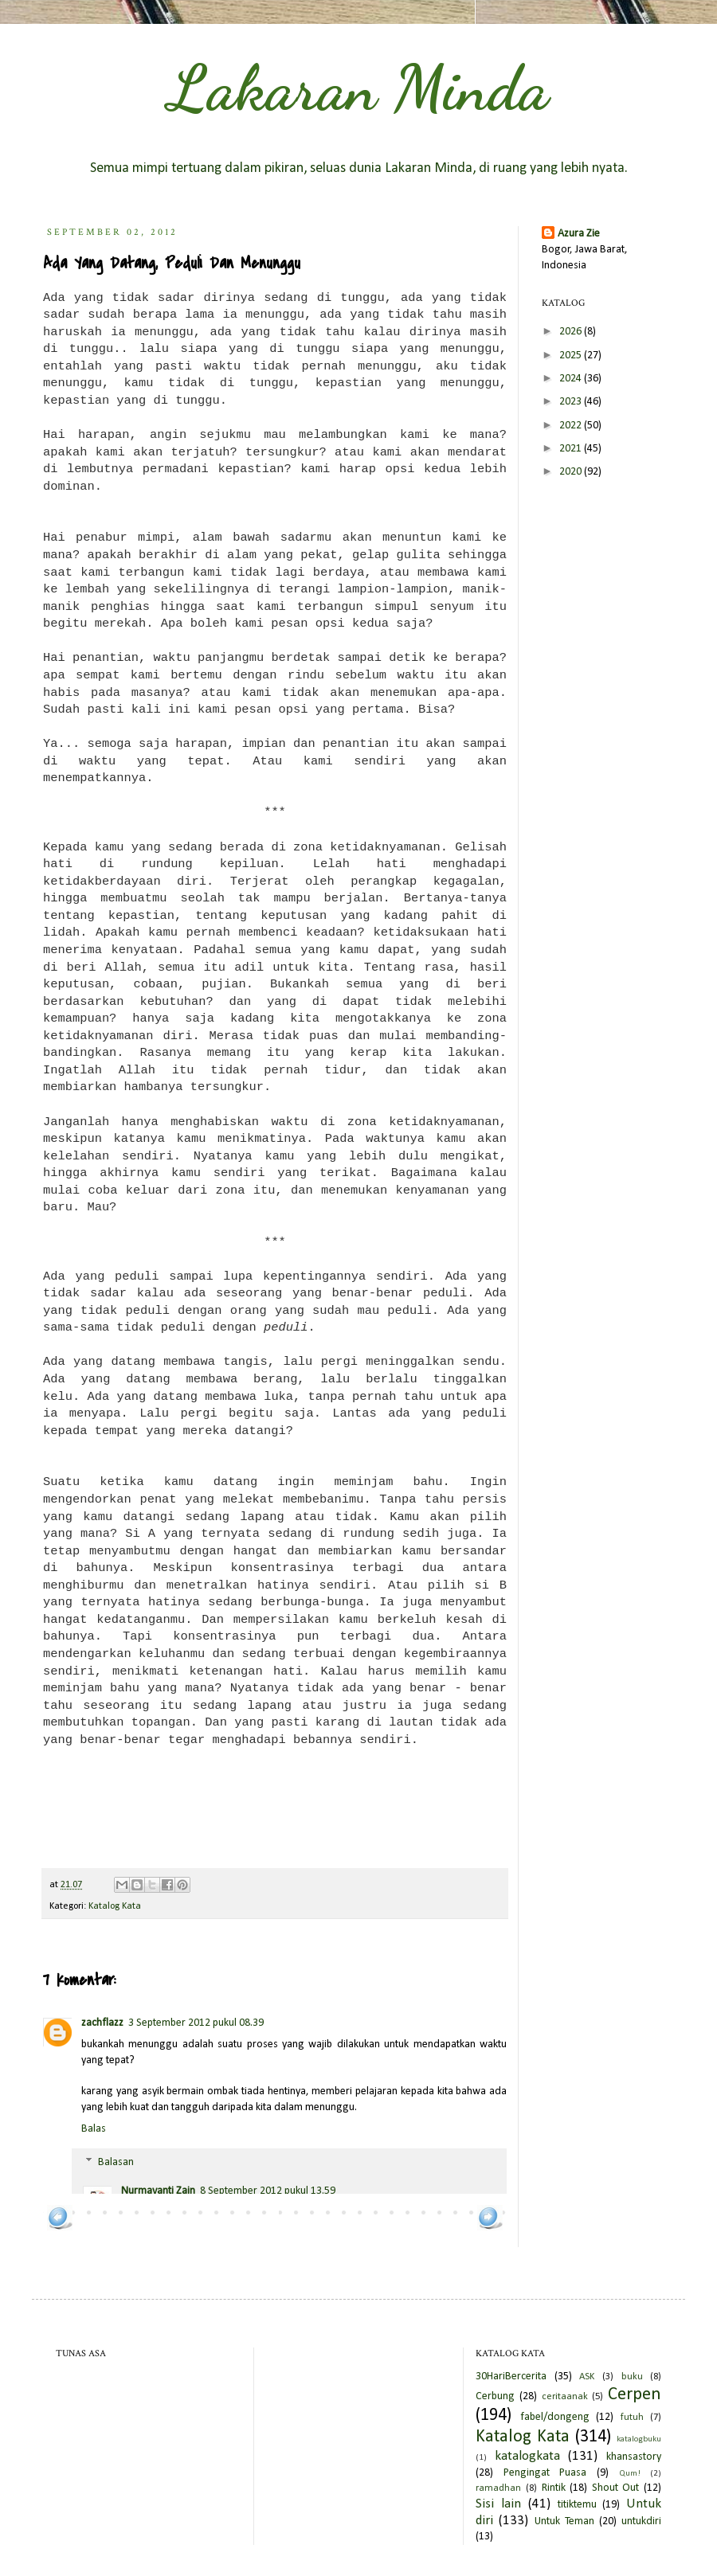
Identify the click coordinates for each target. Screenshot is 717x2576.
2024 (571, 379)
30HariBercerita (511, 2377)
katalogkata (527, 2456)
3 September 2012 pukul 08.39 (196, 2023)
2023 (571, 402)
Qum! (630, 2473)
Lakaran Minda (358, 87)
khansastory (633, 2457)
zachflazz (102, 2023)
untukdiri (641, 2521)
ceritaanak (565, 2397)
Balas (93, 2129)
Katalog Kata (114, 1906)
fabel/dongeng (555, 2417)
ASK (586, 2377)
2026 (571, 332)
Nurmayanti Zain (158, 2191)
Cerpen (634, 2395)
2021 (571, 449)
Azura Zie (579, 234)
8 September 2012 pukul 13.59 (267, 2191)
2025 (571, 356)
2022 (571, 426)
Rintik (554, 2488)
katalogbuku (639, 2439)
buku (632, 2377)
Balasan (116, 2162)
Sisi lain (498, 2504)
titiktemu (577, 2505)
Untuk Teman (564, 2521)
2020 (571, 472)
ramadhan (498, 2488)
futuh (632, 2417)
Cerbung (495, 2396)
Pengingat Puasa (545, 2473)
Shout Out (616, 2488)
